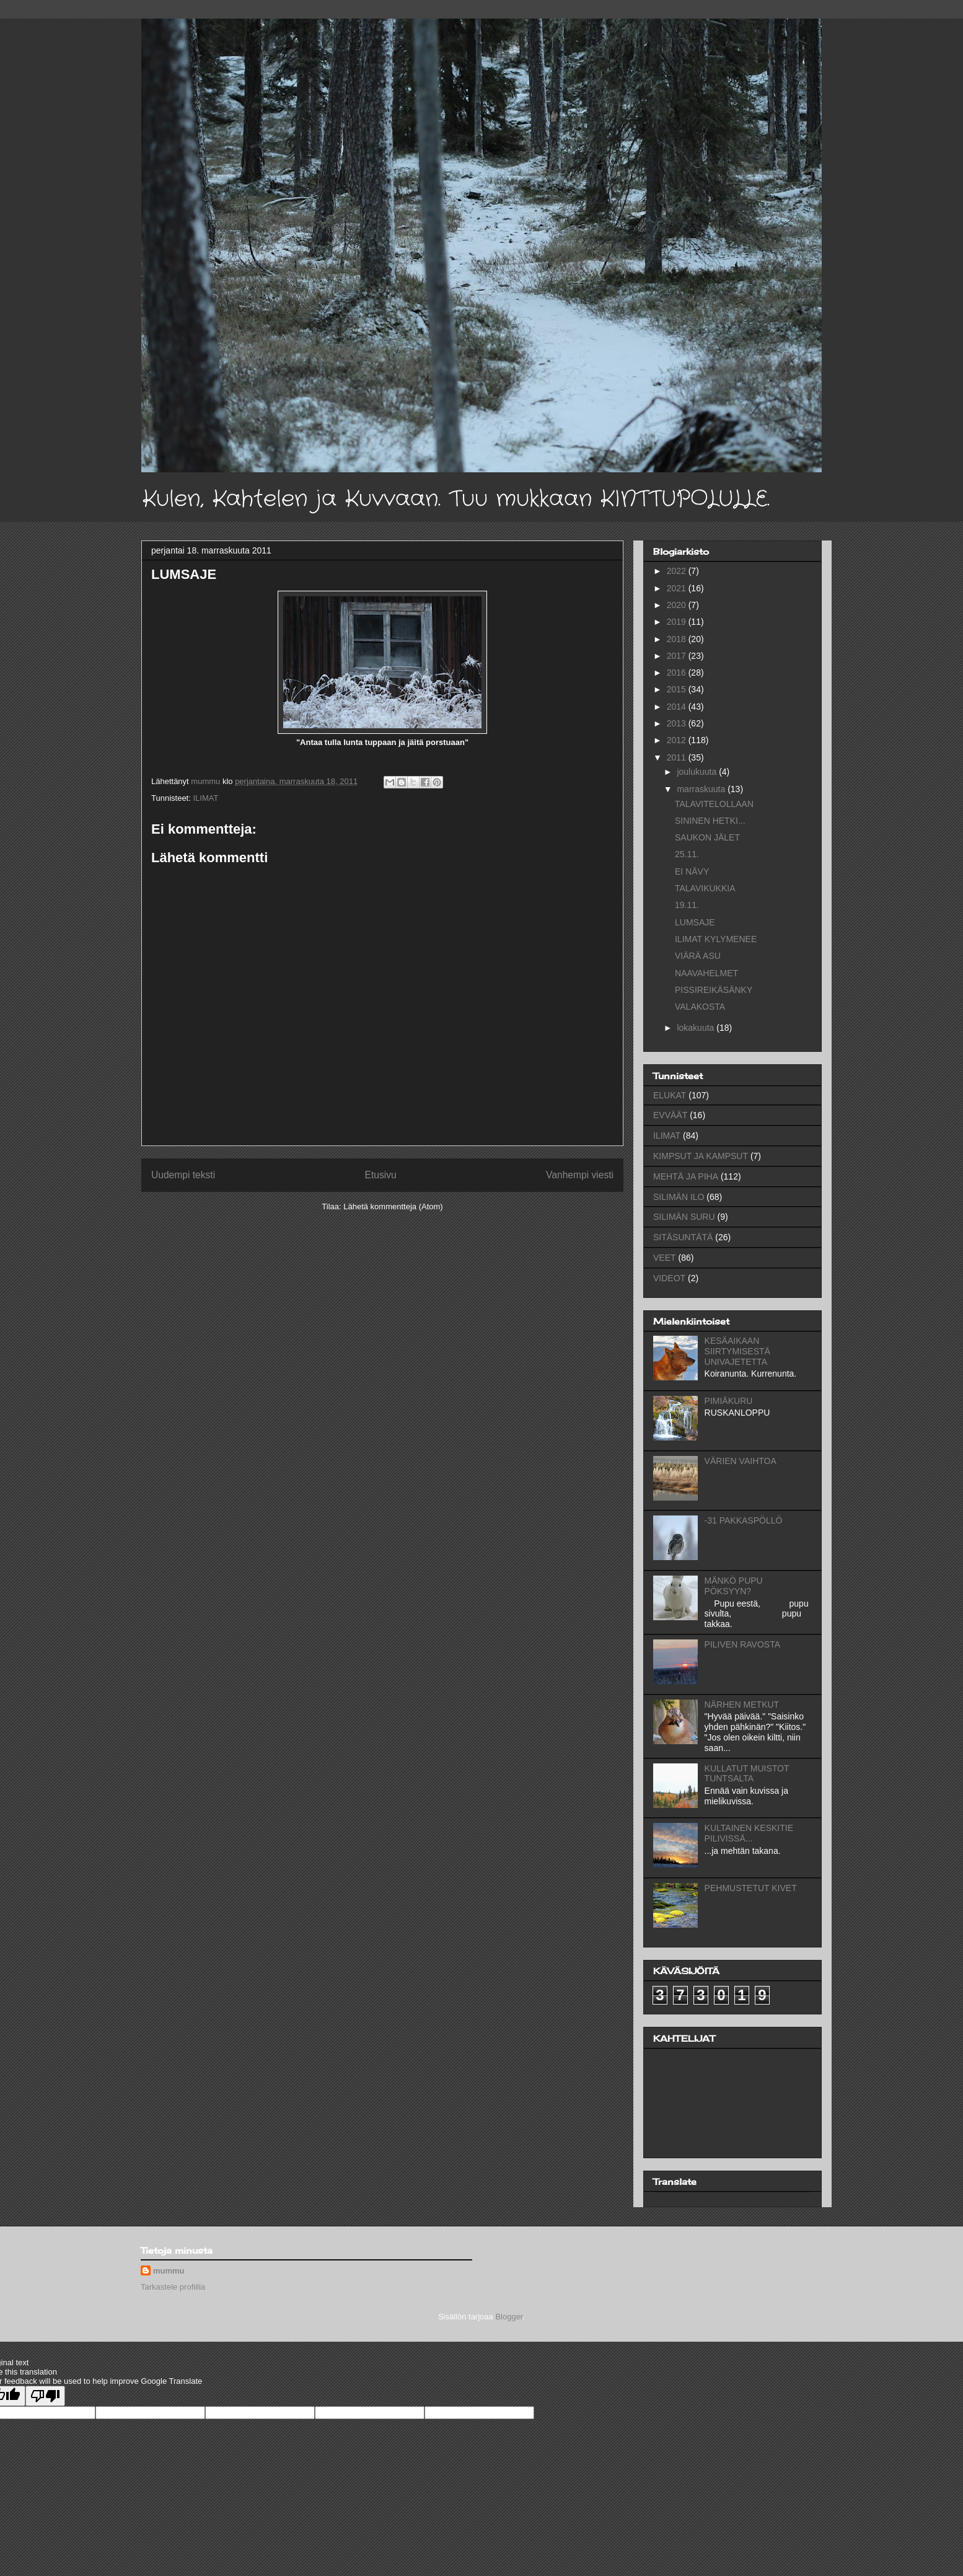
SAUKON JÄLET (707, 837)
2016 (677, 672)
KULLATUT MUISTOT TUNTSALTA (747, 1773)
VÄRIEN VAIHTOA (740, 1461)
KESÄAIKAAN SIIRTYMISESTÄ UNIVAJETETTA (737, 1351)
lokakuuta (696, 1028)
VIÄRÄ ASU (698, 956)
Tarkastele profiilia (173, 2286)
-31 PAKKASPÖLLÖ (744, 1520)
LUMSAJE (695, 922)
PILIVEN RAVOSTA (742, 1644)
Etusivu (381, 1175)
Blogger (508, 2316)
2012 (677, 740)
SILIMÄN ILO (678, 1197)
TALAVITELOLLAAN (714, 804)
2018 (677, 639)
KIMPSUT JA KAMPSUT (700, 1156)
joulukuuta (698, 772)
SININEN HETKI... (710, 821)
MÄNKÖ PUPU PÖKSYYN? (734, 1586)
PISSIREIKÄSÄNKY (713, 990)
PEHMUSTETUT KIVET (751, 1888)
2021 (677, 588)
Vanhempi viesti (579, 1175)
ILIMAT (205, 798)
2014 (677, 707)
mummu (169, 2270)
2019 (677, 622)
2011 (677, 757)
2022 (677, 571)
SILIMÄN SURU (684, 1217)
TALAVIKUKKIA (705, 888)
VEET (664, 1258)
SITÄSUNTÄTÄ (683, 1237)
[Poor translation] (45, 2396)
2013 (677, 723)
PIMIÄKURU (729, 1401)
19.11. (687, 905)
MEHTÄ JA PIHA (685, 1176)
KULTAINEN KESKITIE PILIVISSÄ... (749, 1833)
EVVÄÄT (670, 1115)
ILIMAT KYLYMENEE (716, 939)
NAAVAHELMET (706, 973)
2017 (677, 656)
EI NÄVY (692, 871)
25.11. (687, 854)
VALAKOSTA (700, 1007)
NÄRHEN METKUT (742, 1704)
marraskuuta (702, 789)
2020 (677, 605)
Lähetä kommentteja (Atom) (392, 1206)
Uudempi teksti (183, 1175)
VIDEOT (669, 1278)
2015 (677, 689)
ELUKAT (669, 1095)
